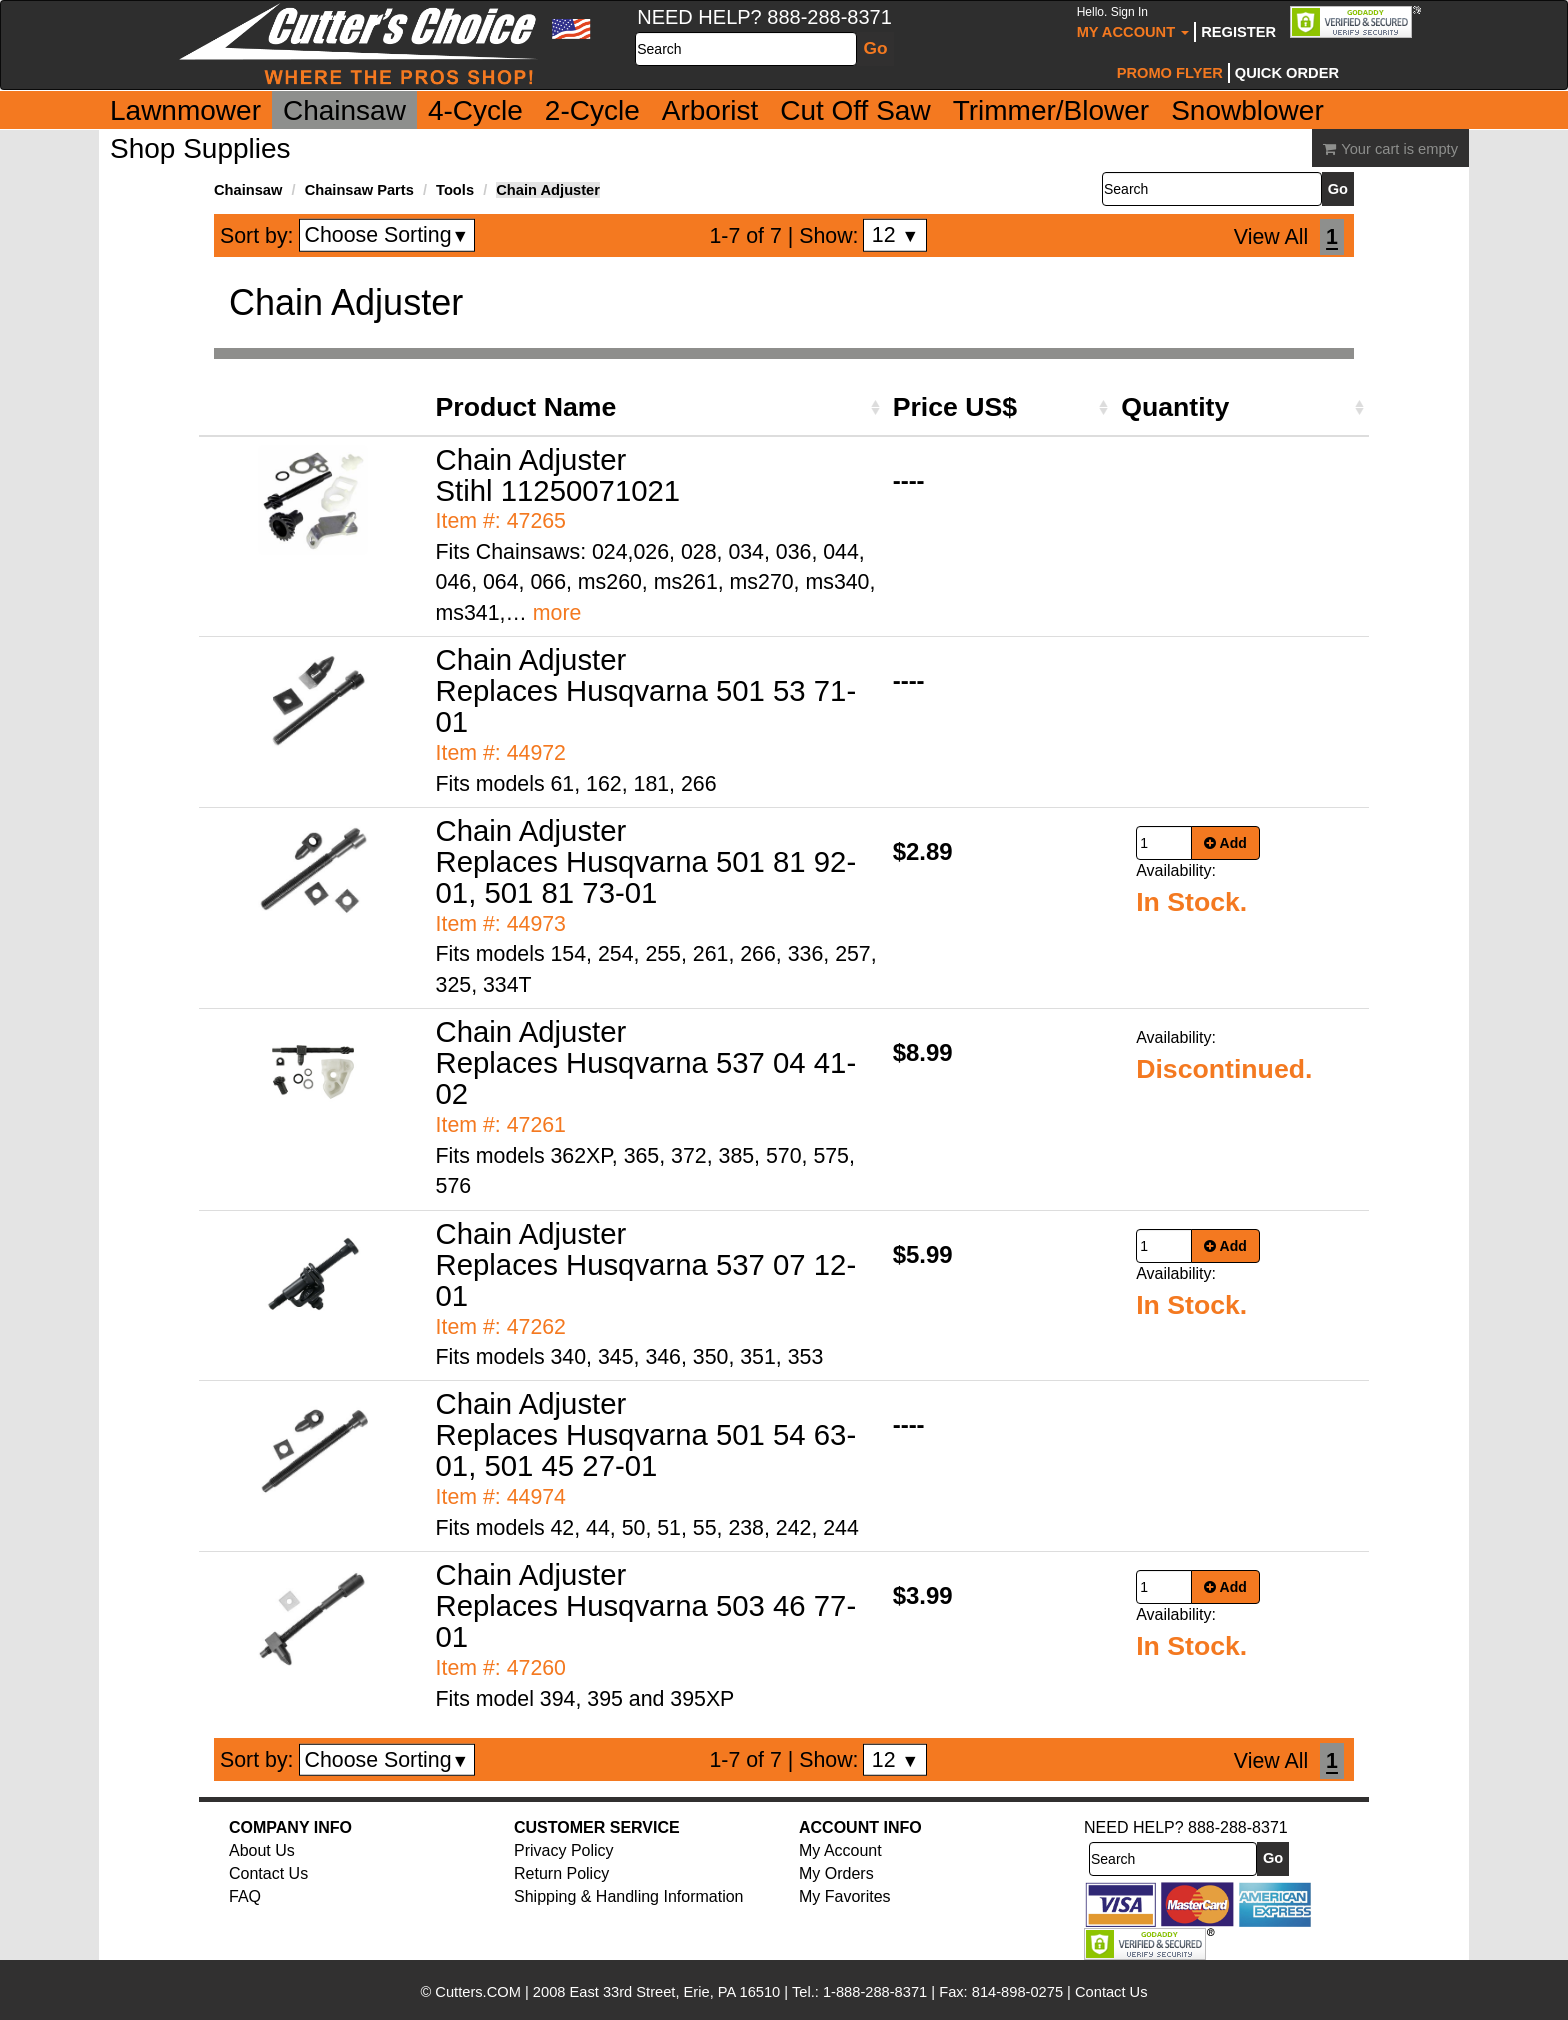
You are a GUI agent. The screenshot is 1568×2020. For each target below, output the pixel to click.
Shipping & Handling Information (628, 1896)
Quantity (1175, 407)
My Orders (836, 1873)
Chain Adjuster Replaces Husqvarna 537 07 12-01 (646, 1264)
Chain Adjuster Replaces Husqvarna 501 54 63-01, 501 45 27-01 (646, 1434)
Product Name (526, 407)
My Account (1133, 22)
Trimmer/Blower (1051, 110)
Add (1225, 843)
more (557, 613)
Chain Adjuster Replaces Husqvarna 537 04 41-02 (646, 1062)
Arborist (710, 110)
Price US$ (955, 407)
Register (1238, 32)
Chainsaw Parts (359, 190)
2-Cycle (592, 110)
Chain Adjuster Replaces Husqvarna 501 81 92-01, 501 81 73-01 (646, 861)
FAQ (245, 1896)
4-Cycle (475, 110)
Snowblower (1247, 110)
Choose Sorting (387, 235)
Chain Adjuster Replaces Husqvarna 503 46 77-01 (646, 1605)
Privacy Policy (564, 1850)
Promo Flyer (1170, 73)
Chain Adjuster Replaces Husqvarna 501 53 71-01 (646, 690)
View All (1271, 237)
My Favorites (845, 1896)
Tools (455, 190)
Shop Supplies (200, 148)
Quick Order (1287, 73)
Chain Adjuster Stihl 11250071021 (558, 475)
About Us (262, 1850)
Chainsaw (344, 110)
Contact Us (268, 1873)
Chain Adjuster (548, 190)
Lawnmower (185, 110)
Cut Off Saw (855, 110)
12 (895, 235)
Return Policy (561, 1873)
